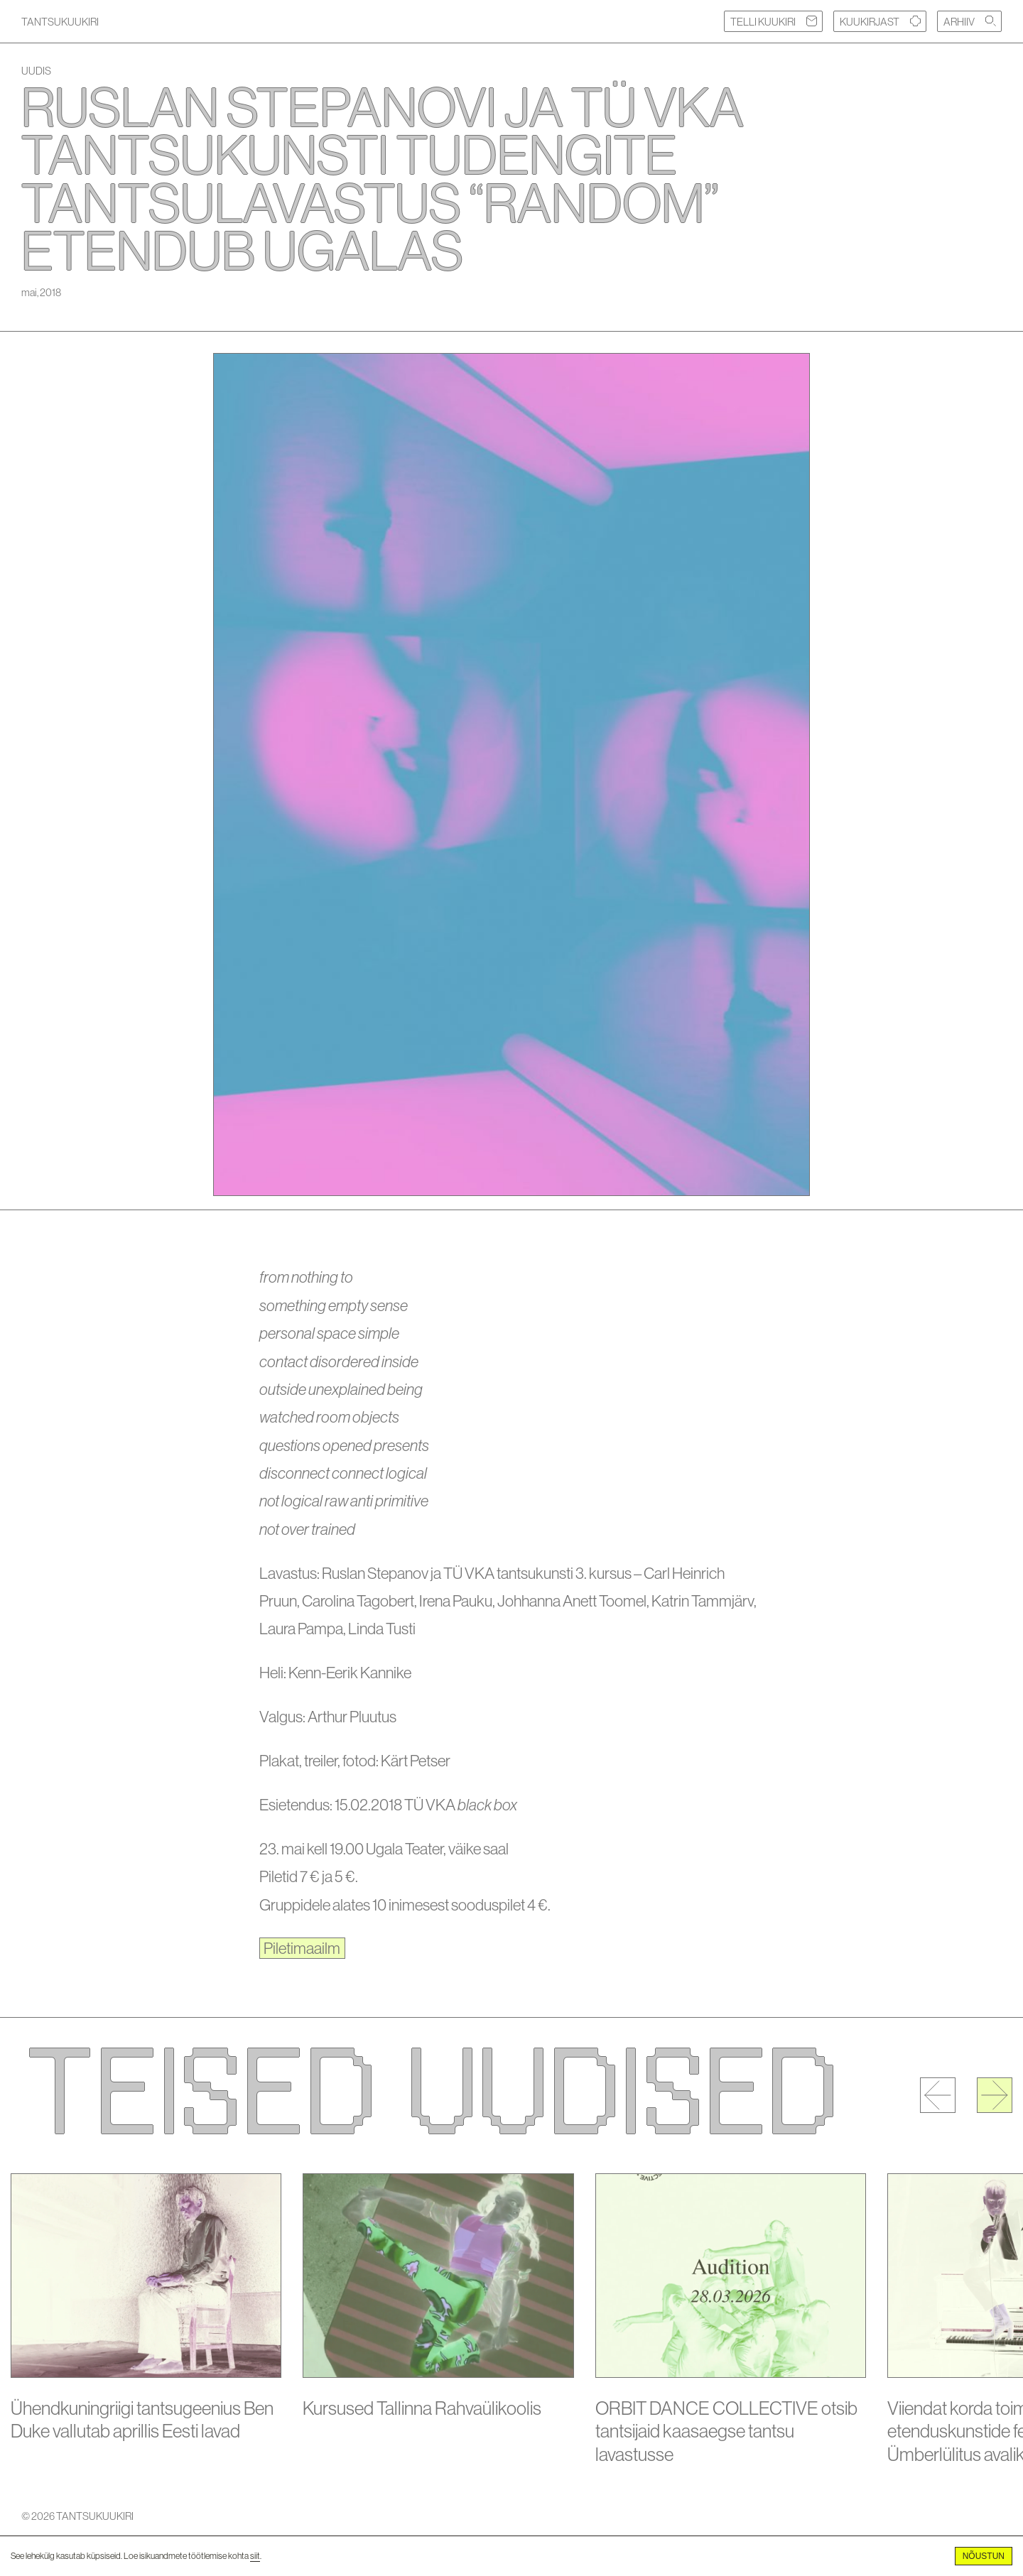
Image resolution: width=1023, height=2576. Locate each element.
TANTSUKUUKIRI (60, 21)
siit (255, 2555)
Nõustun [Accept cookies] (984, 2556)
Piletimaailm (302, 1948)
